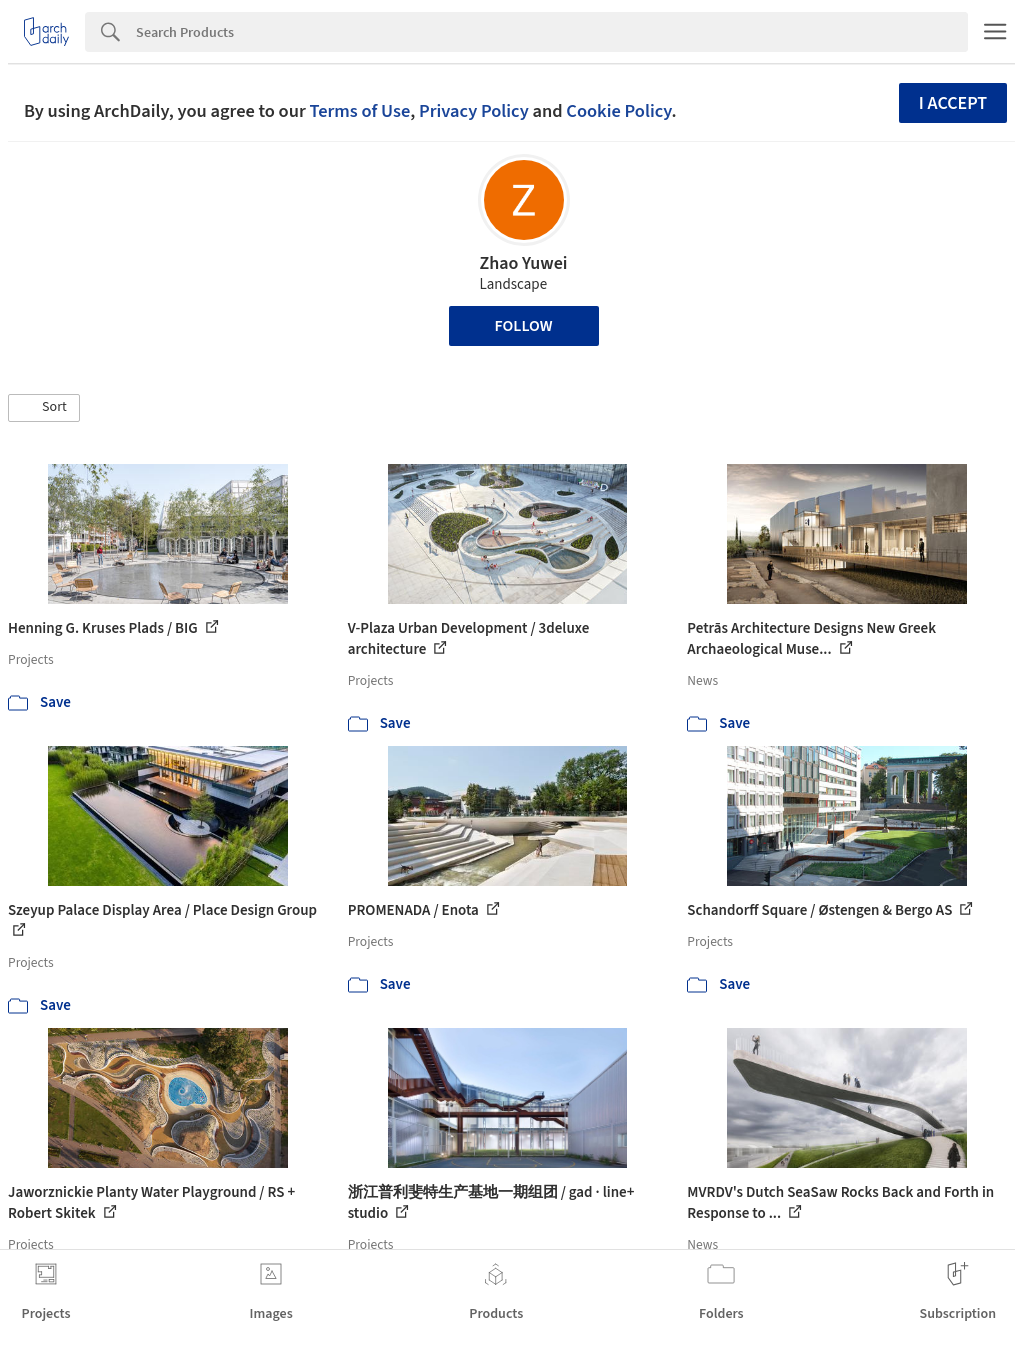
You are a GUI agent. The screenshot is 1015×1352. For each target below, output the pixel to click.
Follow (524, 326)
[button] (44, 408)
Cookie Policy (618, 111)
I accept (953, 103)
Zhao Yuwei (523, 263)
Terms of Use (359, 111)
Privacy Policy (474, 111)
